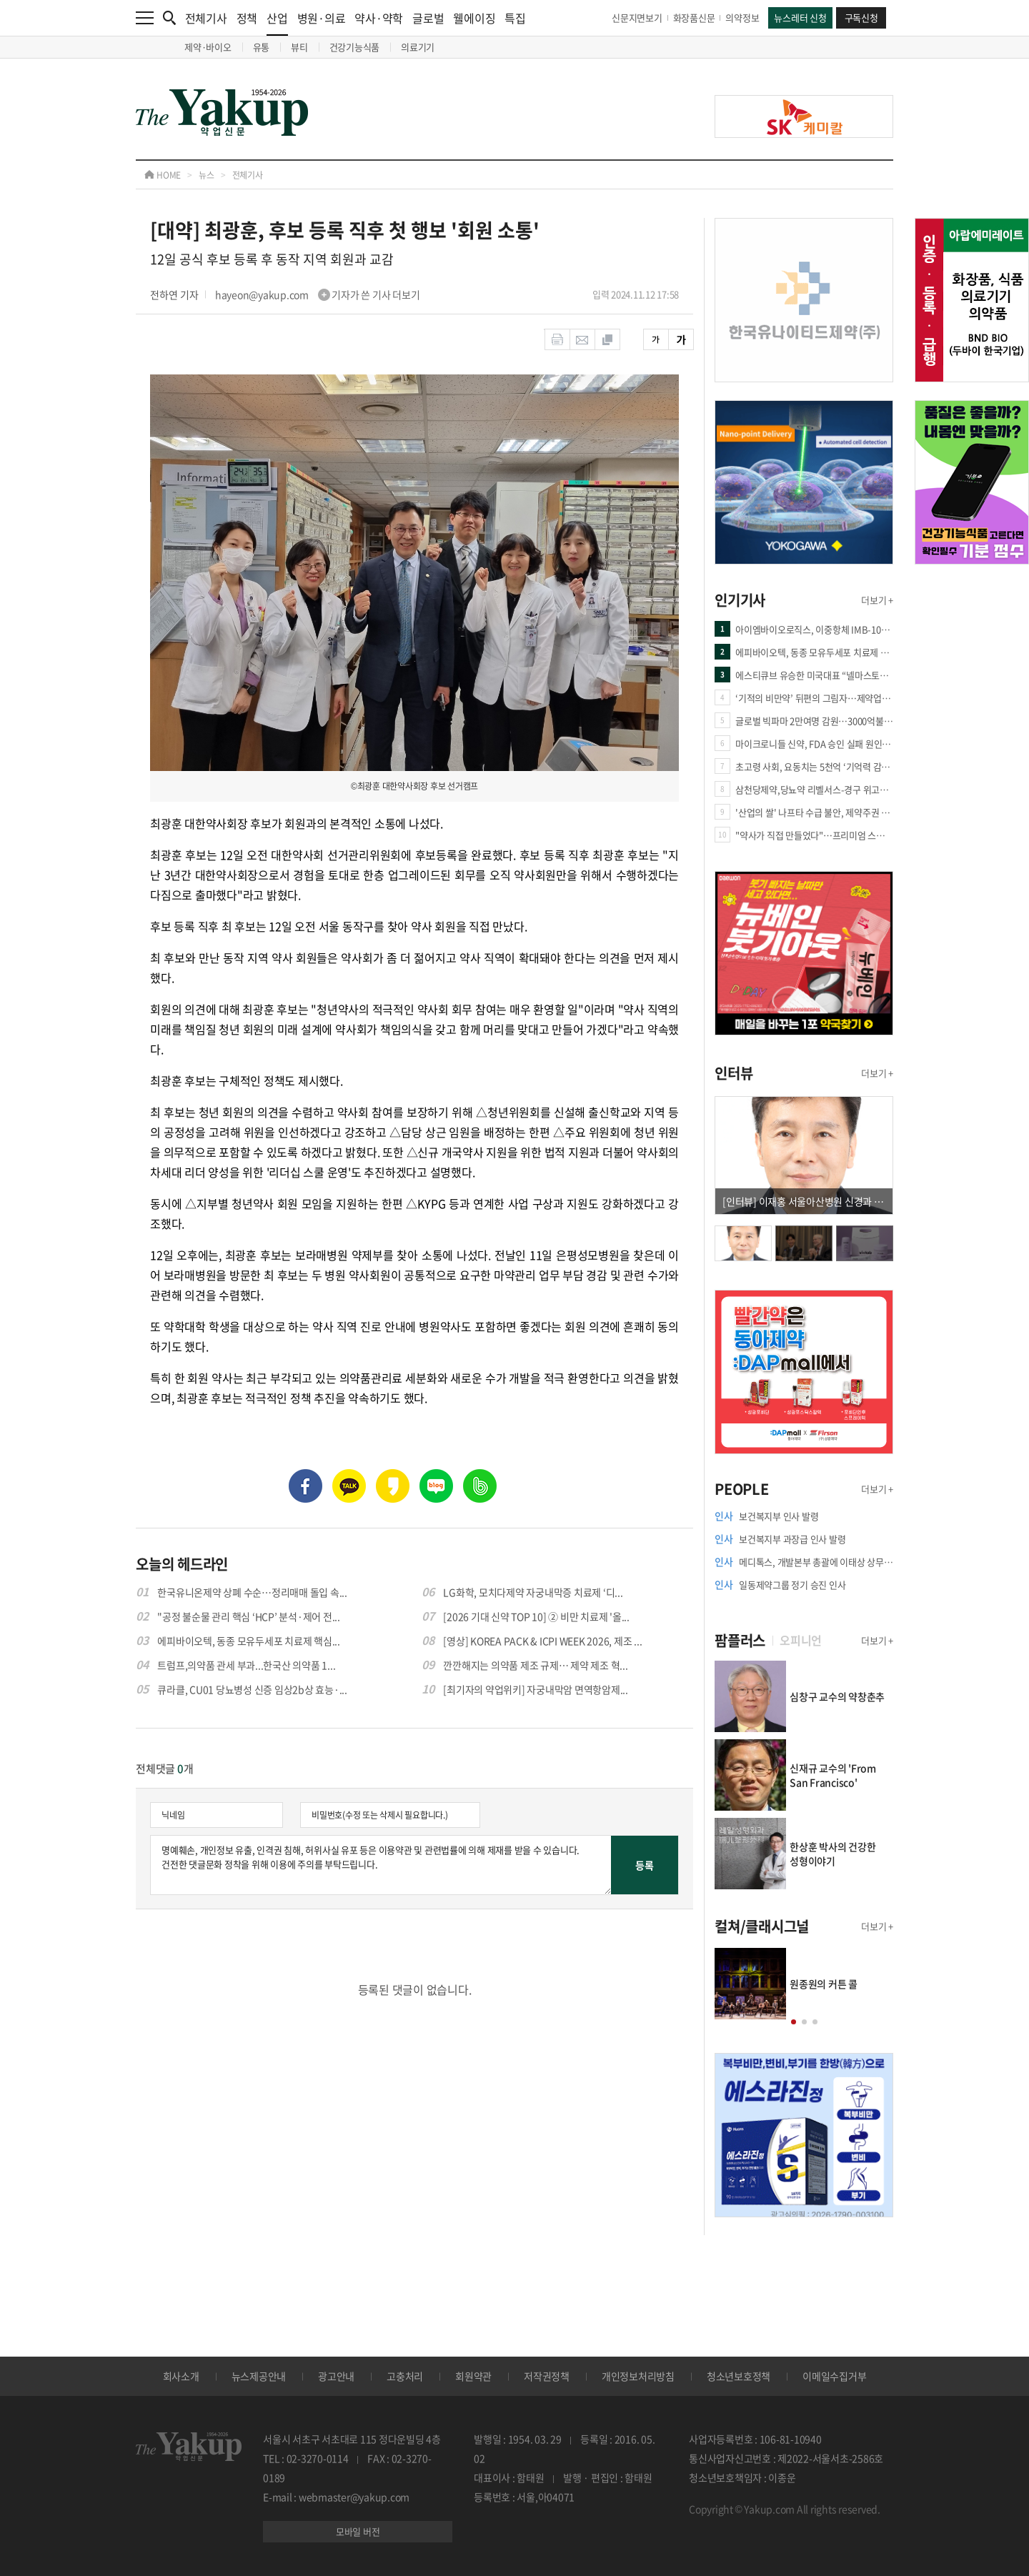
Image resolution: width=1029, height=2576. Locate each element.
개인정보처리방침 (638, 2376)
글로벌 (428, 17)
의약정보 (742, 17)
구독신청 (861, 17)
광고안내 (336, 2376)
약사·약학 (378, 17)
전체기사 (206, 17)
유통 (261, 47)
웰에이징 (474, 17)
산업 (277, 22)
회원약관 (473, 2376)
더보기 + (877, 600)
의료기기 (417, 47)
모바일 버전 (358, 2531)
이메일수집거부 (834, 2376)
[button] (793, 2021)
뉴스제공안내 (259, 2376)
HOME (162, 175)
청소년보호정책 (738, 2376)
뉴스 (206, 175)
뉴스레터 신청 (800, 17)
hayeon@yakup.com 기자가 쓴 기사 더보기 (317, 294)
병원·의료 (321, 17)
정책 (247, 17)
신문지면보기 (637, 17)
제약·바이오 (208, 47)
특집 (515, 17)
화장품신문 (694, 17)
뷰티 (299, 47)
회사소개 (181, 2376)
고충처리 (405, 2376)
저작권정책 (547, 2376)
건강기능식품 (354, 47)
